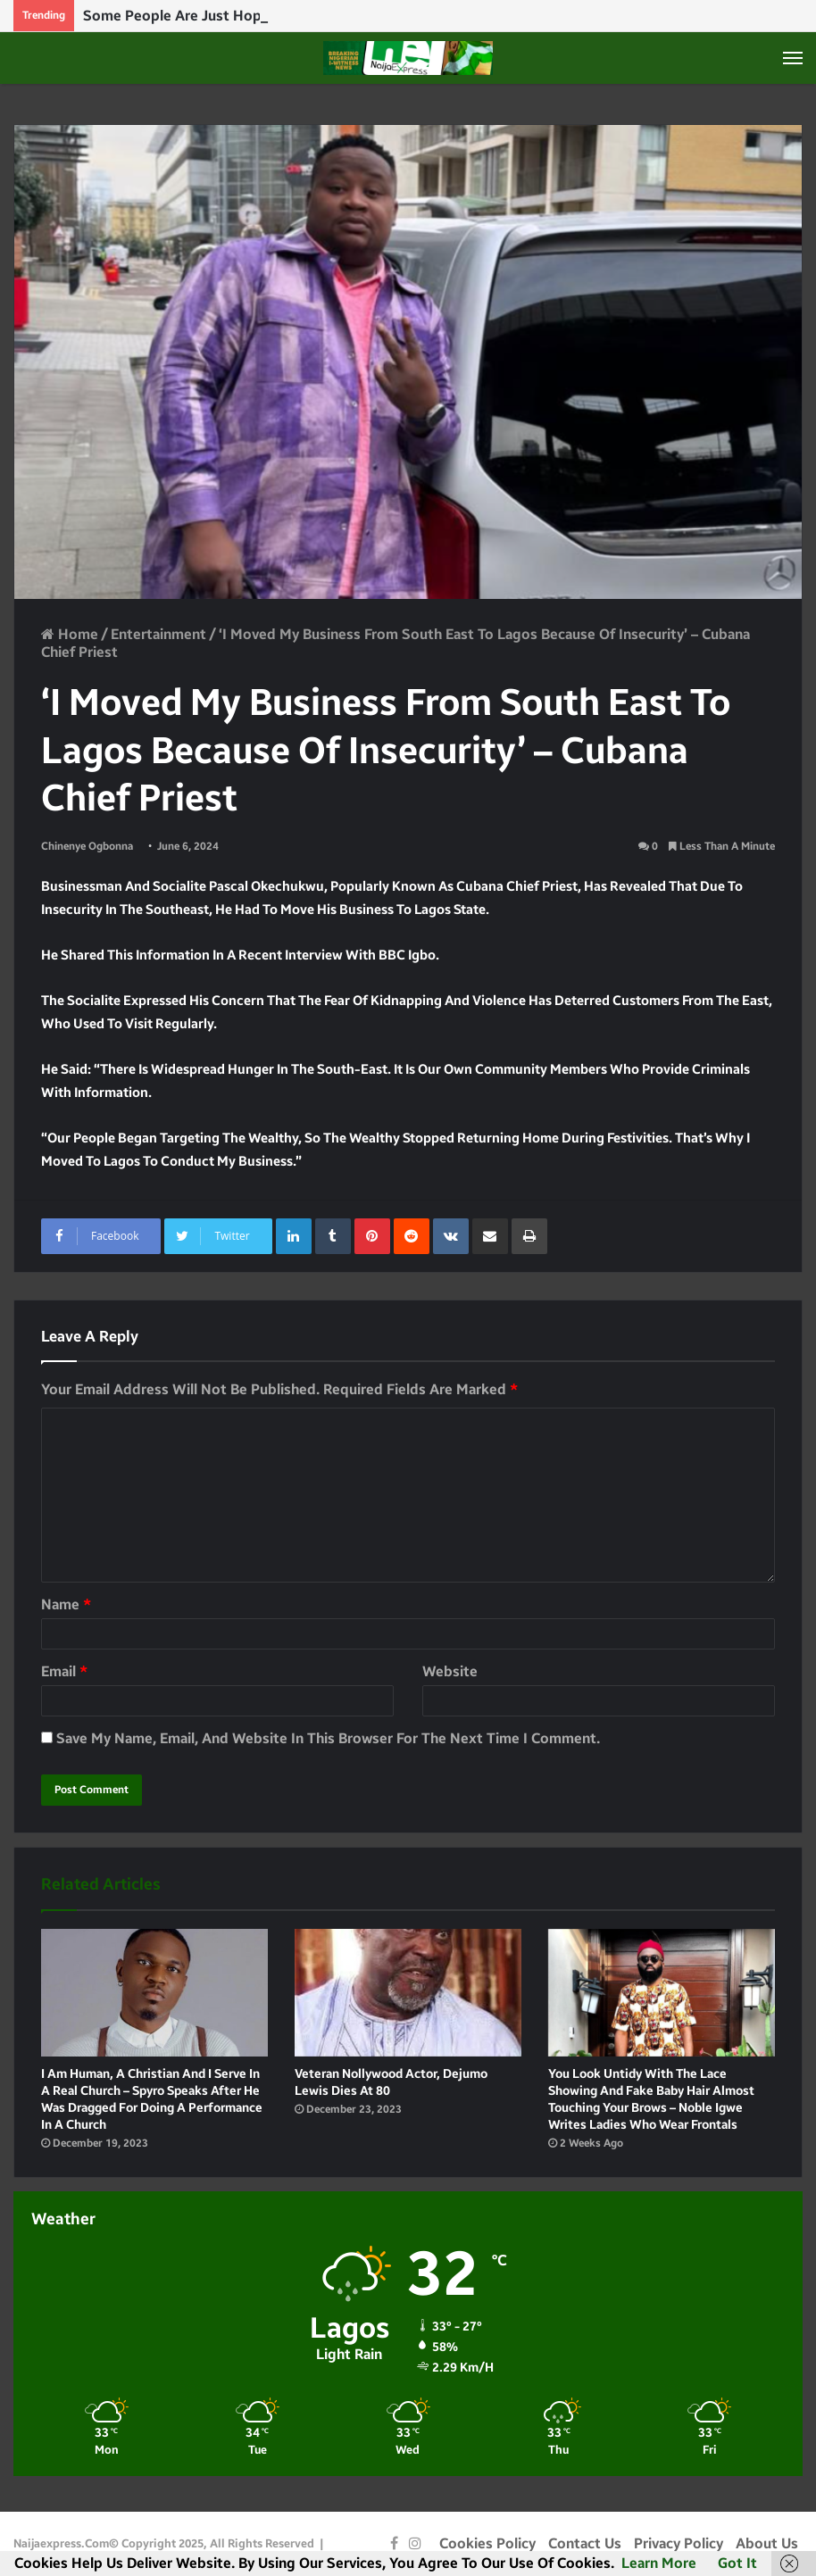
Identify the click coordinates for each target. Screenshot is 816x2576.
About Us (767, 2543)
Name (66, 1604)
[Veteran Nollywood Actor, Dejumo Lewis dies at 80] (408, 1993)
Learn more (658, 2563)
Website (450, 1671)
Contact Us (584, 2543)
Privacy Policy (678, 2543)
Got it (737, 2563)
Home (69, 634)
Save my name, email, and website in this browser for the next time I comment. (328, 1738)
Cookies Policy (487, 2543)
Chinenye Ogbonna (87, 846)
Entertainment (158, 634)
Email (64, 1671)
